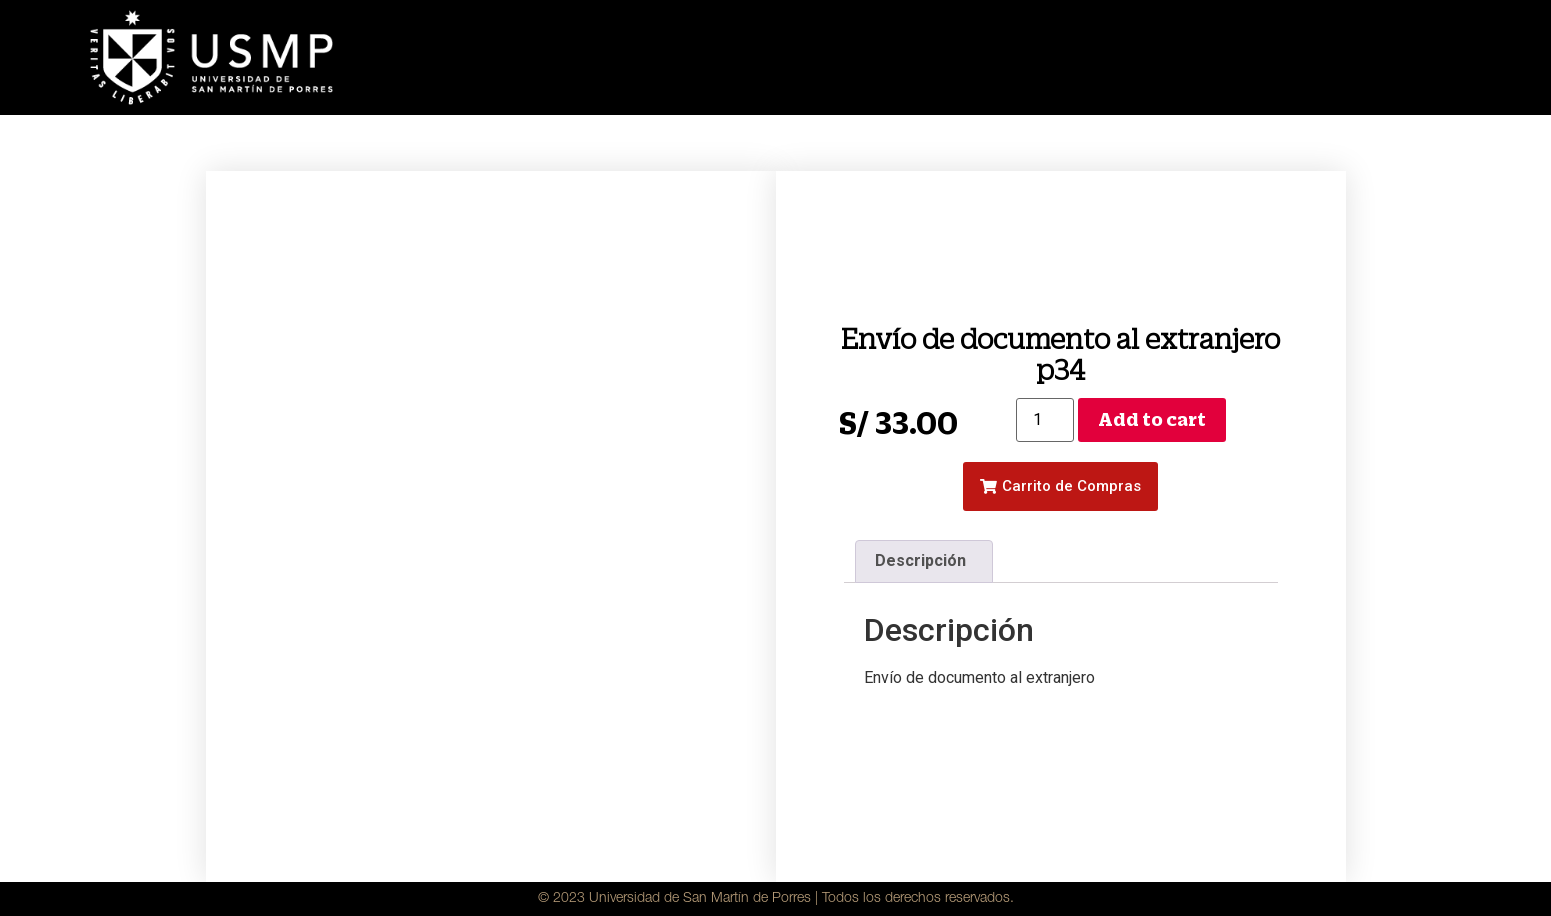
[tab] (924, 562)
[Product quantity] (1045, 420)
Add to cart (1152, 419)
